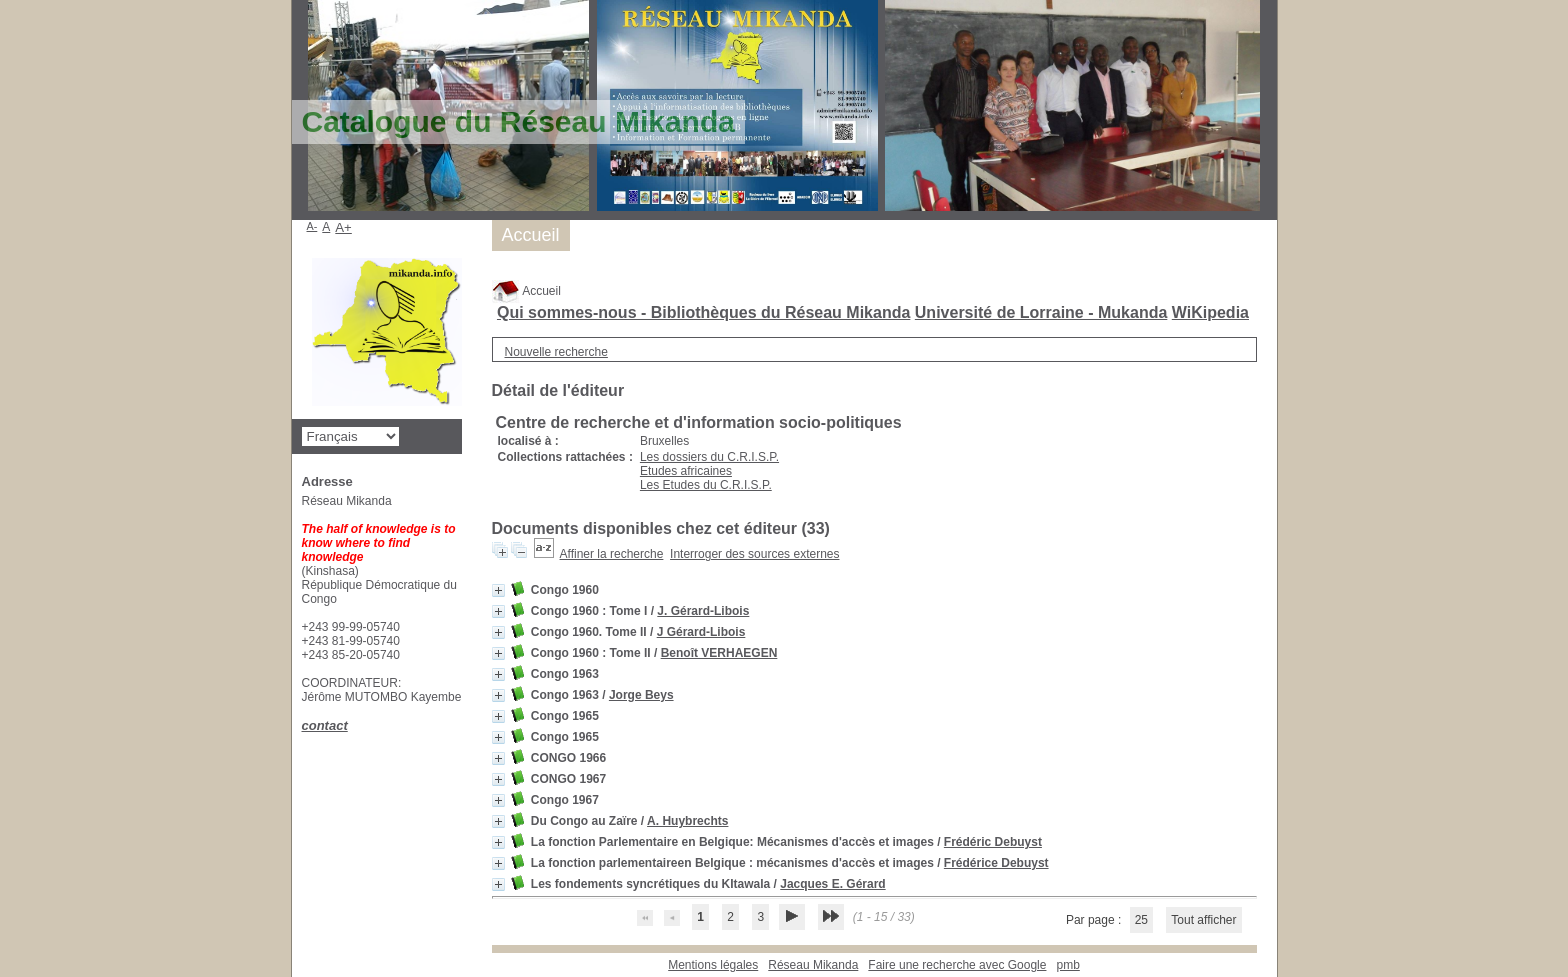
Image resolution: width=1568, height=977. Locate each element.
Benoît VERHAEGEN (719, 653)
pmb (1067, 965)
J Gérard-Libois (701, 632)
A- (312, 226)
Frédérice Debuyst (996, 863)
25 (1141, 920)
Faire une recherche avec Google (957, 965)
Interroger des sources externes (754, 554)
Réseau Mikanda (813, 965)
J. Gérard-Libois (703, 611)
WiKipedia (1210, 312)
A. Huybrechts (687, 821)
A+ (343, 227)
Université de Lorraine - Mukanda (1041, 312)
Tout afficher (1203, 920)
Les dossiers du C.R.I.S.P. (709, 457)
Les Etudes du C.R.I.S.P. (706, 485)
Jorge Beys (641, 695)
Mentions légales (713, 965)
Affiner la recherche (612, 554)
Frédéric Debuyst (993, 842)
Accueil (526, 291)
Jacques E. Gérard (832, 884)
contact (325, 725)
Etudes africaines (686, 471)
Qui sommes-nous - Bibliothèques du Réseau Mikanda (703, 312)
